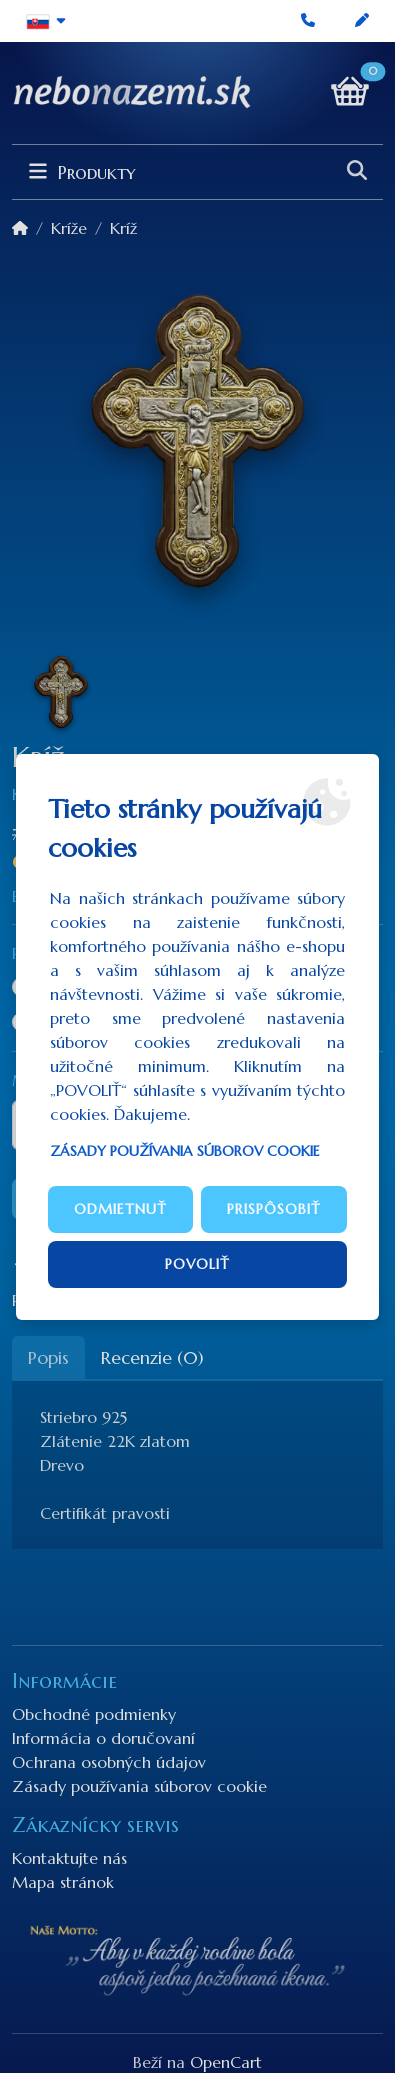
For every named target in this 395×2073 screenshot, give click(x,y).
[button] (46, 21)
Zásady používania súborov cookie (185, 1151)
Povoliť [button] (197, 1264)
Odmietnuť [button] (120, 1209)
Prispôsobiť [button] (274, 1209)
